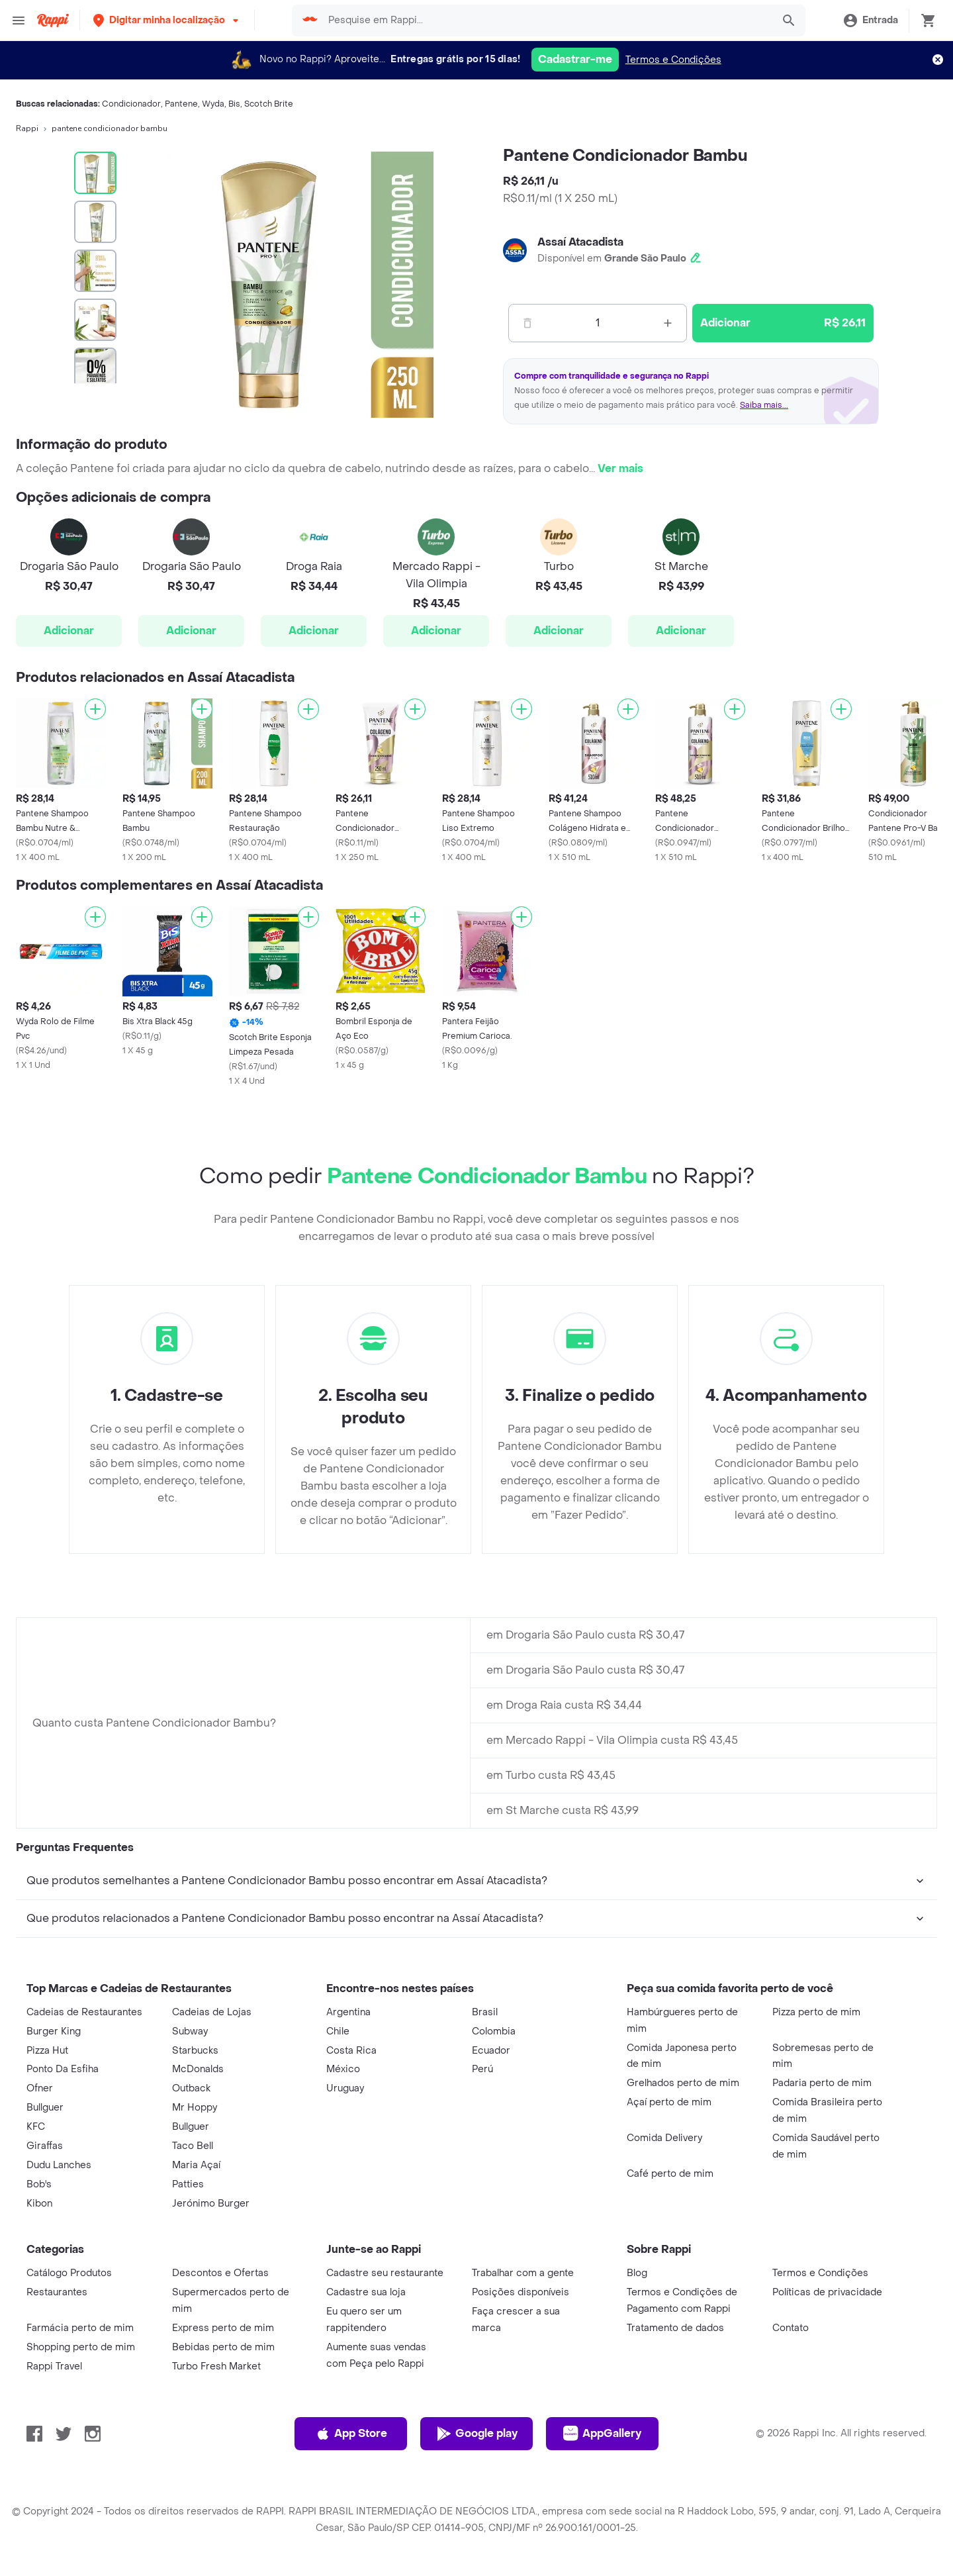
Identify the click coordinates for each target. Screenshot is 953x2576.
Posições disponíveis (520, 2292)
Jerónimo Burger (211, 2203)
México (343, 2069)
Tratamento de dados (675, 2328)
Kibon (39, 2203)
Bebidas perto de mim (223, 2347)
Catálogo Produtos (69, 2273)
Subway (190, 2031)
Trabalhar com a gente (523, 2273)
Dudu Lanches (58, 2165)
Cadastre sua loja (366, 2292)
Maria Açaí (196, 2165)
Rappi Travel (54, 2366)
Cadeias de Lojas (211, 2012)
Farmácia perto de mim (80, 2328)
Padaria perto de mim (822, 2083)
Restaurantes (56, 2292)
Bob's (39, 2184)
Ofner (39, 2088)
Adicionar (69, 631)
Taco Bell (192, 2146)
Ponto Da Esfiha (62, 2069)
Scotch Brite (268, 104)
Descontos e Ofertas (220, 2273)
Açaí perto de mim (669, 2102)
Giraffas (44, 2146)
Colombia (494, 2031)
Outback (191, 2088)
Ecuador (491, 2050)
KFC (35, 2127)
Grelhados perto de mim (683, 2083)
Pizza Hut (47, 2050)
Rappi (27, 128)
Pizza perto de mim (816, 2012)
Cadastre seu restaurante (384, 2273)
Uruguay (345, 2088)
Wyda (213, 104)
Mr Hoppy (194, 2107)
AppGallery (602, 2434)
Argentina (348, 2012)
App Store (351, 2434)
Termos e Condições (673, 60)
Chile (337, 2031)
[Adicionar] (95, 709)
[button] (167, 20)
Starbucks (195, 2050)
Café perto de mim (670, 2174)
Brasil (485, 2012)
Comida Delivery (664, 2138)
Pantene (181, 104)
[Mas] (668, 323)
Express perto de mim (223, 2328)
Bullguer (45, 2107)
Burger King (53, 2031)
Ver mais (620, 468)
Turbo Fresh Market (216, 2366)
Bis (234, 104)
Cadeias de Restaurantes (84, 2012)
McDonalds (198, 2069)
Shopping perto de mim (80, 2347)
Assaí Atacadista (580, 242)
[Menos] (527, 323)
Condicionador (131, 104)
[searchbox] (546, 20)
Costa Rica (351, 2050)
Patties (188, 2184)
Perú (482, 2069)
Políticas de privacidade (827, 2292)
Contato (790, 2328)
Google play (477, 2434)
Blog (637, 2273)
